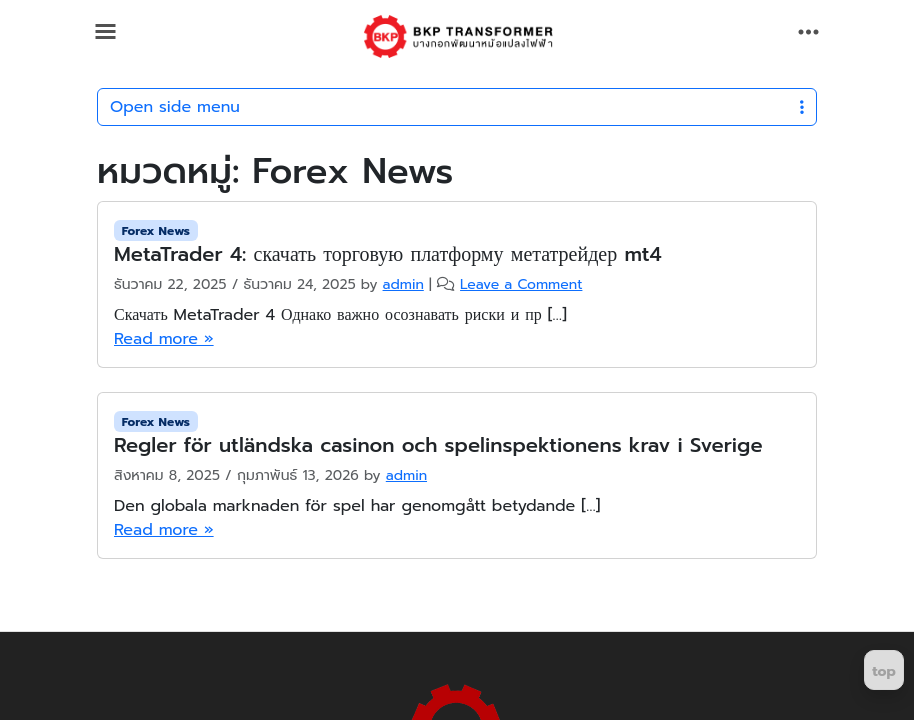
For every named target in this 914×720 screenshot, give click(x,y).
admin (403, 284)
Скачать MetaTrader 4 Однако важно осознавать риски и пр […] (340, 315)
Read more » (164, 339)
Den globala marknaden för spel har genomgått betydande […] (357, 506)
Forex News (156, 231)
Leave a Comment (521, 284)
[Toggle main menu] (105, 31)
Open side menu (457, 107)
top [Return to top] (884, 671)
